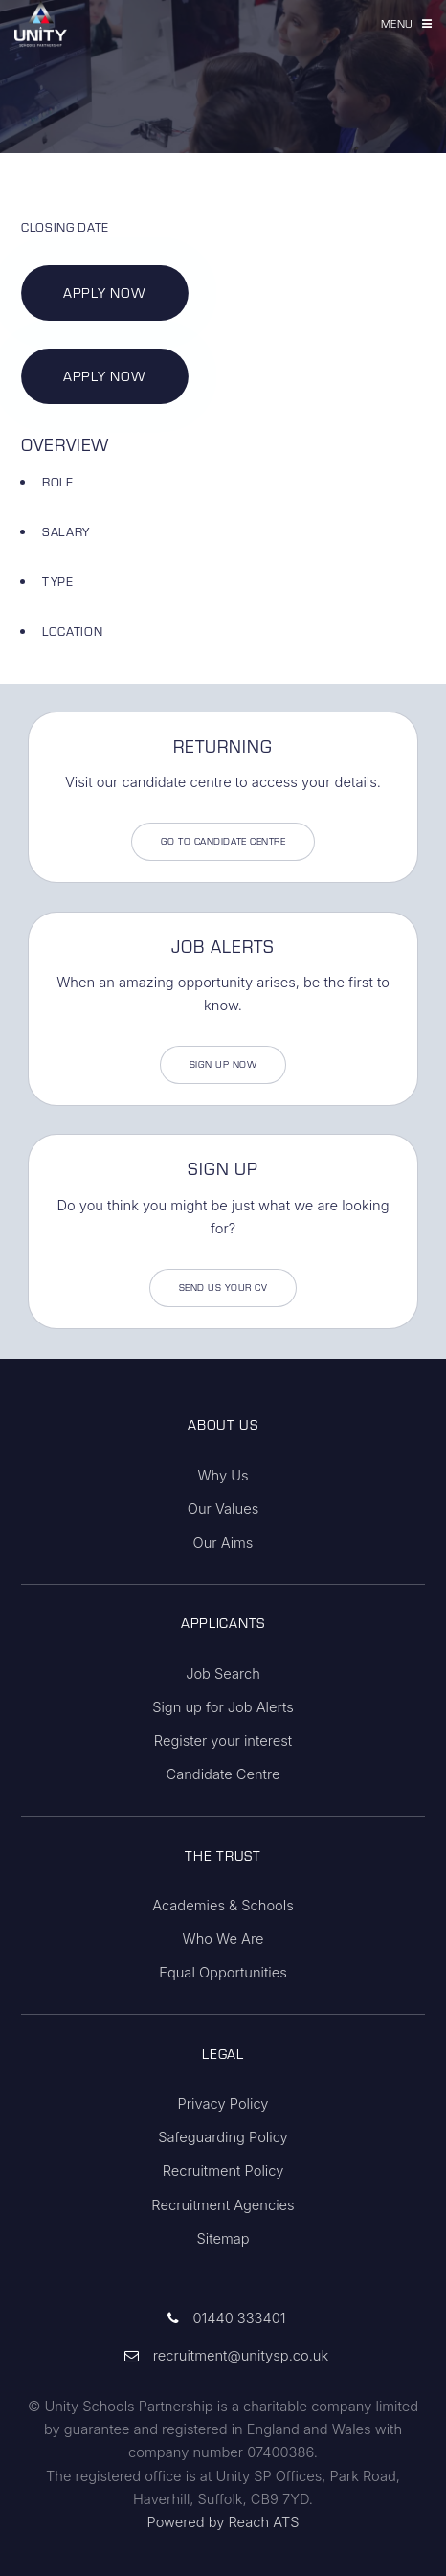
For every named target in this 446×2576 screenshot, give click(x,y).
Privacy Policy (223, 2104)
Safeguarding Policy (223, 2137)
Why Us (222, 1475)
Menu (397, 23)
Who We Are (222, 1939)
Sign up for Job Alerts (223, 1707)
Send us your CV (223, 1287)
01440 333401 (238, 2318)
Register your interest (223, 1741)
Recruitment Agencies (222, 2205)
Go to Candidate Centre (223, 841)
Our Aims (223, 1542)
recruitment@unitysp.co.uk (240, 2355)
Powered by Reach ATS (223, 2522)
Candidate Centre (222, 1774)
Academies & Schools (223, 1905)
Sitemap (222, 2239)
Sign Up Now (223, 1064)
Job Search (223, 1674)
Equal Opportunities (223, 1972)
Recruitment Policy (223, 2171)
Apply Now (104, 292)
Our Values (223, 1509)
